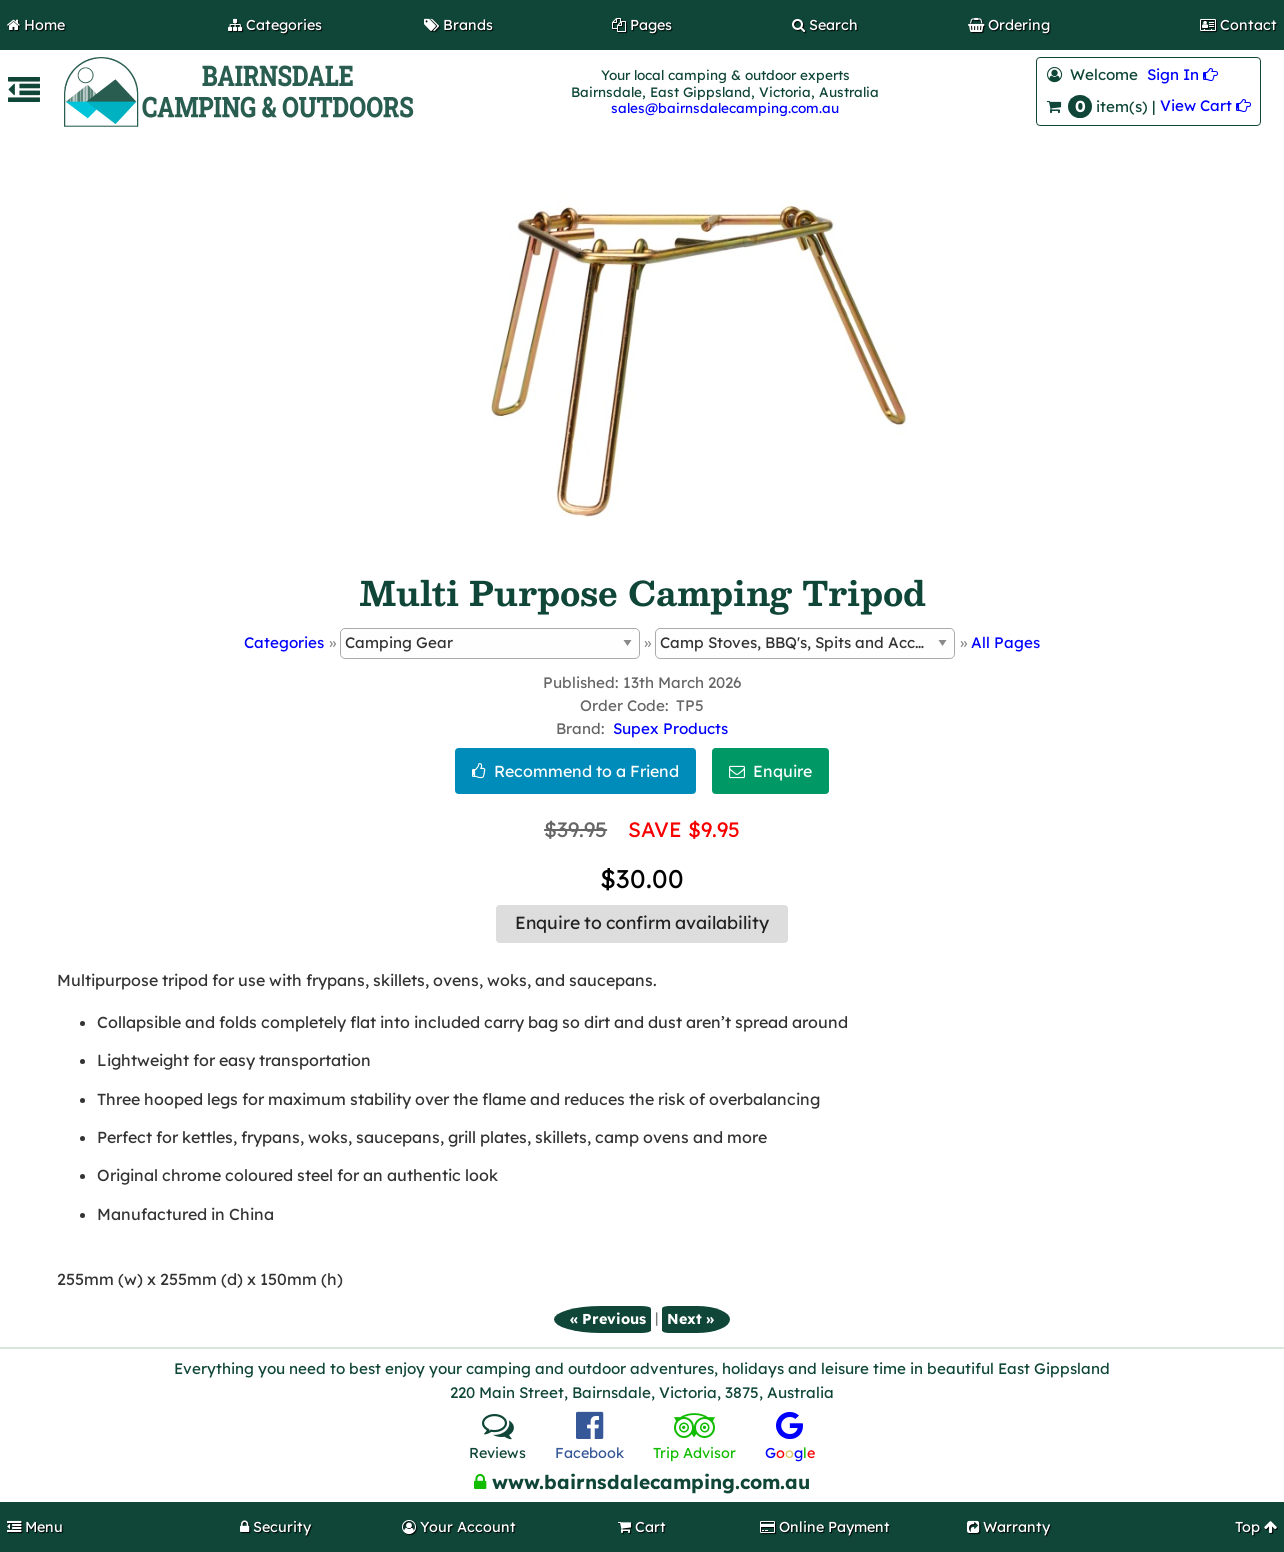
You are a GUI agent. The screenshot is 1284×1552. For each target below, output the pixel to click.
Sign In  (1182, 74)
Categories (284, 642)
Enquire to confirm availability (642, 923)
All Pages (1005, 642)
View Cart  (1205, 105)
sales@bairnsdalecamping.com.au (725, 107)
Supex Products (670, 728)
